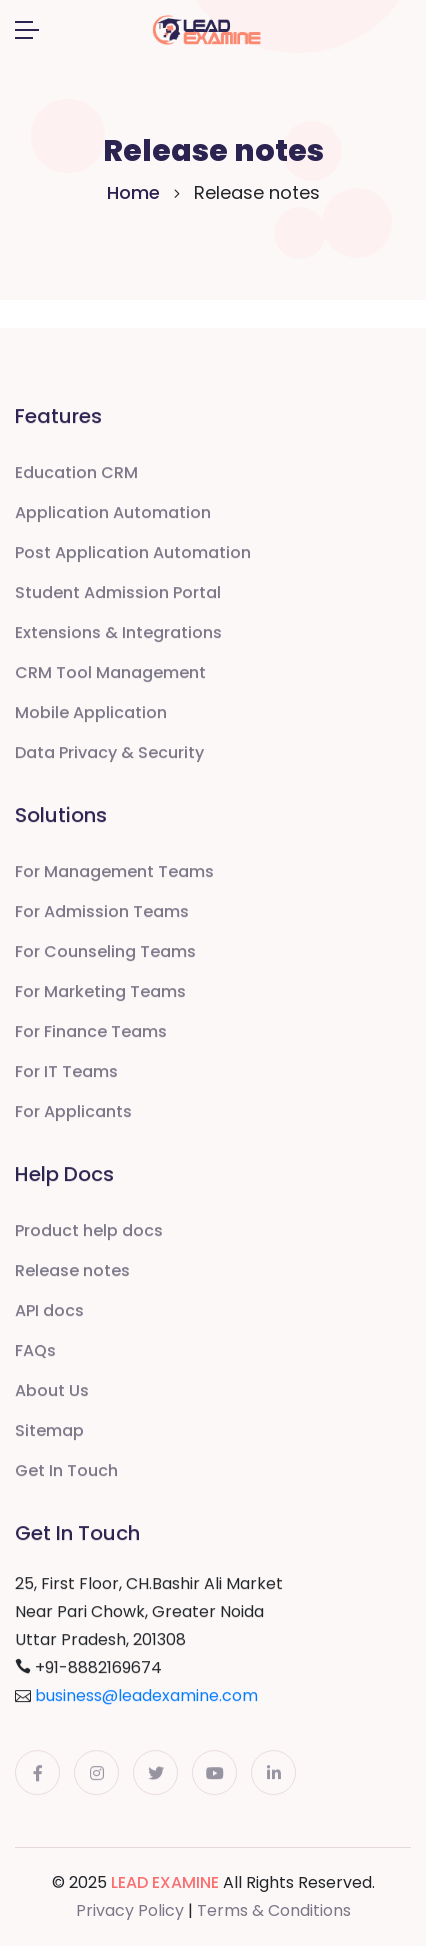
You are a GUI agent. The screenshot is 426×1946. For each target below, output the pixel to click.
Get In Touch (66, 1471)
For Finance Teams (91, 1032)
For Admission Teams (102, 912)
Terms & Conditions (274, 1910)
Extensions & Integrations (118, 633)
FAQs (35, 1351)
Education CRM (76, 473)
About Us (52, 1391)
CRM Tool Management (110, 673)
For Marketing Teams (100, 992)
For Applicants (73, 1112)
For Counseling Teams (105, 952)
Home (133, 192)
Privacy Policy (130, 1910)
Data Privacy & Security (109, 753)
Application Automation (113, 513)
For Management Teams (114, 872)
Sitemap (49, 1431)
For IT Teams (66, 1072)
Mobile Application (91, 713)
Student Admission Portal (118, 593)
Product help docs (89, 1231)
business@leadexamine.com (146, 1696)
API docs (49, 1311)
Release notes (72, 1271)
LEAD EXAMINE (165, 1882)
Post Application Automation (133, 553)
